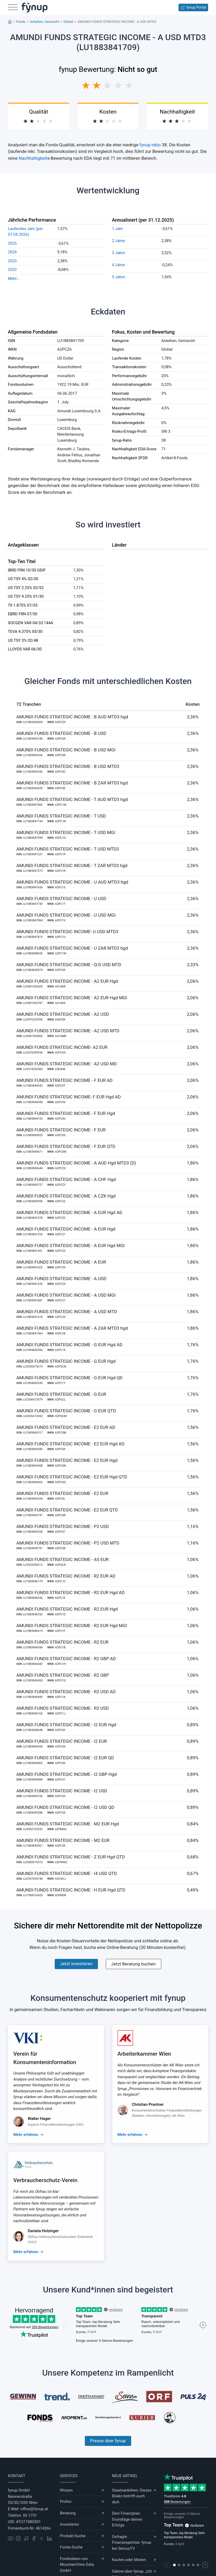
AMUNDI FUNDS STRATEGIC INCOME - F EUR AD (64, 1080)
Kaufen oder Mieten (129, 2559)
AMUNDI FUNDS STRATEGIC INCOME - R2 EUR (62, 1642)
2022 (12, 269)
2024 (12, 252)
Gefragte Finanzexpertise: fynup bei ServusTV (131, 2542)
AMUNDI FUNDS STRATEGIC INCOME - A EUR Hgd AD (69, 1212)
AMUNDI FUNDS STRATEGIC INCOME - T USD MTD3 (67, 849)
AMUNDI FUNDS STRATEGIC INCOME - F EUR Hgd (65, 1113)
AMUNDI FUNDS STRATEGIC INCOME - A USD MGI (66, 1295)
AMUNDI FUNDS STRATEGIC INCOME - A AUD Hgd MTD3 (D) (76, 1163)
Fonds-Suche (71, 2547)
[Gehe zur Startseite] (34, 8)
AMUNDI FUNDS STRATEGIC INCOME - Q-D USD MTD (68, 964)
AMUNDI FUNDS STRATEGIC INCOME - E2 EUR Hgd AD (70, 1443)
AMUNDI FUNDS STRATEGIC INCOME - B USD (61, 733)
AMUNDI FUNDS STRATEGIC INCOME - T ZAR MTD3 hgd (72, 865)
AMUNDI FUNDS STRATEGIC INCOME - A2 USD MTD (68, 1030)
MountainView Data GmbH (77, 2567)
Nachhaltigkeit (33, 158)
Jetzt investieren (76, 1963)
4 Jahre (118, 265)
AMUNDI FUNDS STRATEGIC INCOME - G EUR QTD (66, 1410)
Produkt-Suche (73, 2536)
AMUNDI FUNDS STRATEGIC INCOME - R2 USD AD (66, 1691)
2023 (12, 261)
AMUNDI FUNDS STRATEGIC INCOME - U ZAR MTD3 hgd (72, 948)
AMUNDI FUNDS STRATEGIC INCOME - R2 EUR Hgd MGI (71, 1625)
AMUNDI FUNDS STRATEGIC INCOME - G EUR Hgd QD (69, 1377)
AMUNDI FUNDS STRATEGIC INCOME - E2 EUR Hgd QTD (71, 1476)
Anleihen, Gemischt (44, 22)
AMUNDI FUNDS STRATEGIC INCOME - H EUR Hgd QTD (70, 1890)
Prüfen (65, 2501)
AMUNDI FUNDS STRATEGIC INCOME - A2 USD (62, 1014)
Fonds (21, 22)
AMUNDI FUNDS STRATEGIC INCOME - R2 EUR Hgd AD (70, 1592)
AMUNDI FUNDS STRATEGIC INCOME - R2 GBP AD (66, 1658)
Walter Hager (39, 2118)
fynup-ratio (150, 144)
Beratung (68, 2513)
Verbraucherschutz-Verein (45, 2180)
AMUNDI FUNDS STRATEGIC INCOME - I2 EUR (61, 1741)
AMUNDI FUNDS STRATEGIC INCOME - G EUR (61, 1394)
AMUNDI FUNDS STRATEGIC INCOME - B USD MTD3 (67, 766)
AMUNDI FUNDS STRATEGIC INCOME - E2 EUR (62, 1493)
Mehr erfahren (25, 2134)
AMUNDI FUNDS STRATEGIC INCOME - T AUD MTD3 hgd (72, 799)
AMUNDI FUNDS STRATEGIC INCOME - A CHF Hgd (66, 1179)
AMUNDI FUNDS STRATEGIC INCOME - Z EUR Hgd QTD (70, 1856)
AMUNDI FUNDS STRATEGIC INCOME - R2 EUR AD (65, 1576)
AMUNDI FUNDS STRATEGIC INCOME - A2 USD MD (66, 1063)
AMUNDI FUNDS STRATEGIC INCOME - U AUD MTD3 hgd (72, 882)
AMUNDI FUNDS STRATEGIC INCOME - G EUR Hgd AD (69, 1344)
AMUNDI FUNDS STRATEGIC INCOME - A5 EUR (62, 1559)
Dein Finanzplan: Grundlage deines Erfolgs (127, 2519)
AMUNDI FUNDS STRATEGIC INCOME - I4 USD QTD (66, 1873)
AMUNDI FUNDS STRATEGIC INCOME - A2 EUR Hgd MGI (71, 997)
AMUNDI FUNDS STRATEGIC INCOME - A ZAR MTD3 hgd (72, 1328)
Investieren (69, 2524)
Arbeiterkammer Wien (144, 2054)
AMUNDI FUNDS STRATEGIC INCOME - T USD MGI (65, 832)
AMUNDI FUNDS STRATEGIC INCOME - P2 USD (62, 1526)
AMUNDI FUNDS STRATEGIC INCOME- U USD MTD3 (67, 931)
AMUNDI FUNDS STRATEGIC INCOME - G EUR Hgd (66, 1361)
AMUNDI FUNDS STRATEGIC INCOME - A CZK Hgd (66, 1196)
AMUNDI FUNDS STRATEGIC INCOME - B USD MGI (66, 749)
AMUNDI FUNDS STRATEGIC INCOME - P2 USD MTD (67, 1543)
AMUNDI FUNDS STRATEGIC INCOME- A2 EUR (62, 1047)
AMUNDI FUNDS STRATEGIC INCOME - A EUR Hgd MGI (70, 1245)
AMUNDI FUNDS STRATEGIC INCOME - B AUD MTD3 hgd (72, 716)
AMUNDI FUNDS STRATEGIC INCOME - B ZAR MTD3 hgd (72, 782)
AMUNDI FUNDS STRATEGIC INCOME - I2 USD (61, 1790)
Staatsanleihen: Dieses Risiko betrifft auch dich (132, 2496)
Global (68, 22)
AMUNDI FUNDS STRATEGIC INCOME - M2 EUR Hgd (67, 1823)
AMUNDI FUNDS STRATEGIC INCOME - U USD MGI (66, 915)
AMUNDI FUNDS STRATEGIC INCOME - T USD (61, 816)
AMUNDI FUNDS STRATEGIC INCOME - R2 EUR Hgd (67, 1609)
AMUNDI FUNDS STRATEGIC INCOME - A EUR (61, 1262)
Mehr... (14, 278)
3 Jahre (118, 252)
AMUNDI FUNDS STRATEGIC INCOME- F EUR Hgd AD (68, 1096)
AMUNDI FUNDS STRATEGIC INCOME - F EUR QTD (65, 1146)
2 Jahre (118, 240)
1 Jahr (117, 228)
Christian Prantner (148, 2104)
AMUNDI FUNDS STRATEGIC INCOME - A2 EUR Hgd (67, 981)
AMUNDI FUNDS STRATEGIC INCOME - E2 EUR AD (65, 1427)
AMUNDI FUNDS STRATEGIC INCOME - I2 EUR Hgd (66, 1724)
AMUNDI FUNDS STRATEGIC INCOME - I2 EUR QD (65, 1757)
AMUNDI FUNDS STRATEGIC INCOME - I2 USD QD (65, 1807)
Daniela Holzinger (43, 2230)
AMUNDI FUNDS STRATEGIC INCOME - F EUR (61, 1129)
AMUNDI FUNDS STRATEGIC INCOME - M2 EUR (63, 1840)
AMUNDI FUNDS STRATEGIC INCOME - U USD (61, 898)
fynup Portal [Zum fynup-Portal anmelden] (193, 7)
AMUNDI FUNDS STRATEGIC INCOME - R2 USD (62, 1708)
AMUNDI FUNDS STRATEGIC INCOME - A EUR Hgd (65, 1229)
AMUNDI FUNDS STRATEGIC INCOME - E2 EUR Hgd (67, 1460)
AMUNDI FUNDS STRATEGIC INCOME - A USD (61, 1278)
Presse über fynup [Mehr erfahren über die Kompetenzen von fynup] (108, 2440)
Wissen (66, 2490)
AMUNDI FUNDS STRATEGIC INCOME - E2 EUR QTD (67, 1510)
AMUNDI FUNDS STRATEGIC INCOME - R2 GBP (62, 1675)
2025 (12, 243)
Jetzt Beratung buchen (133, 1963)
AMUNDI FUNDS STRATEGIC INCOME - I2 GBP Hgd (66, 1774)
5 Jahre (118, 277)
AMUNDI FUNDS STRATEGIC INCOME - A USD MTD (66, 1311)
